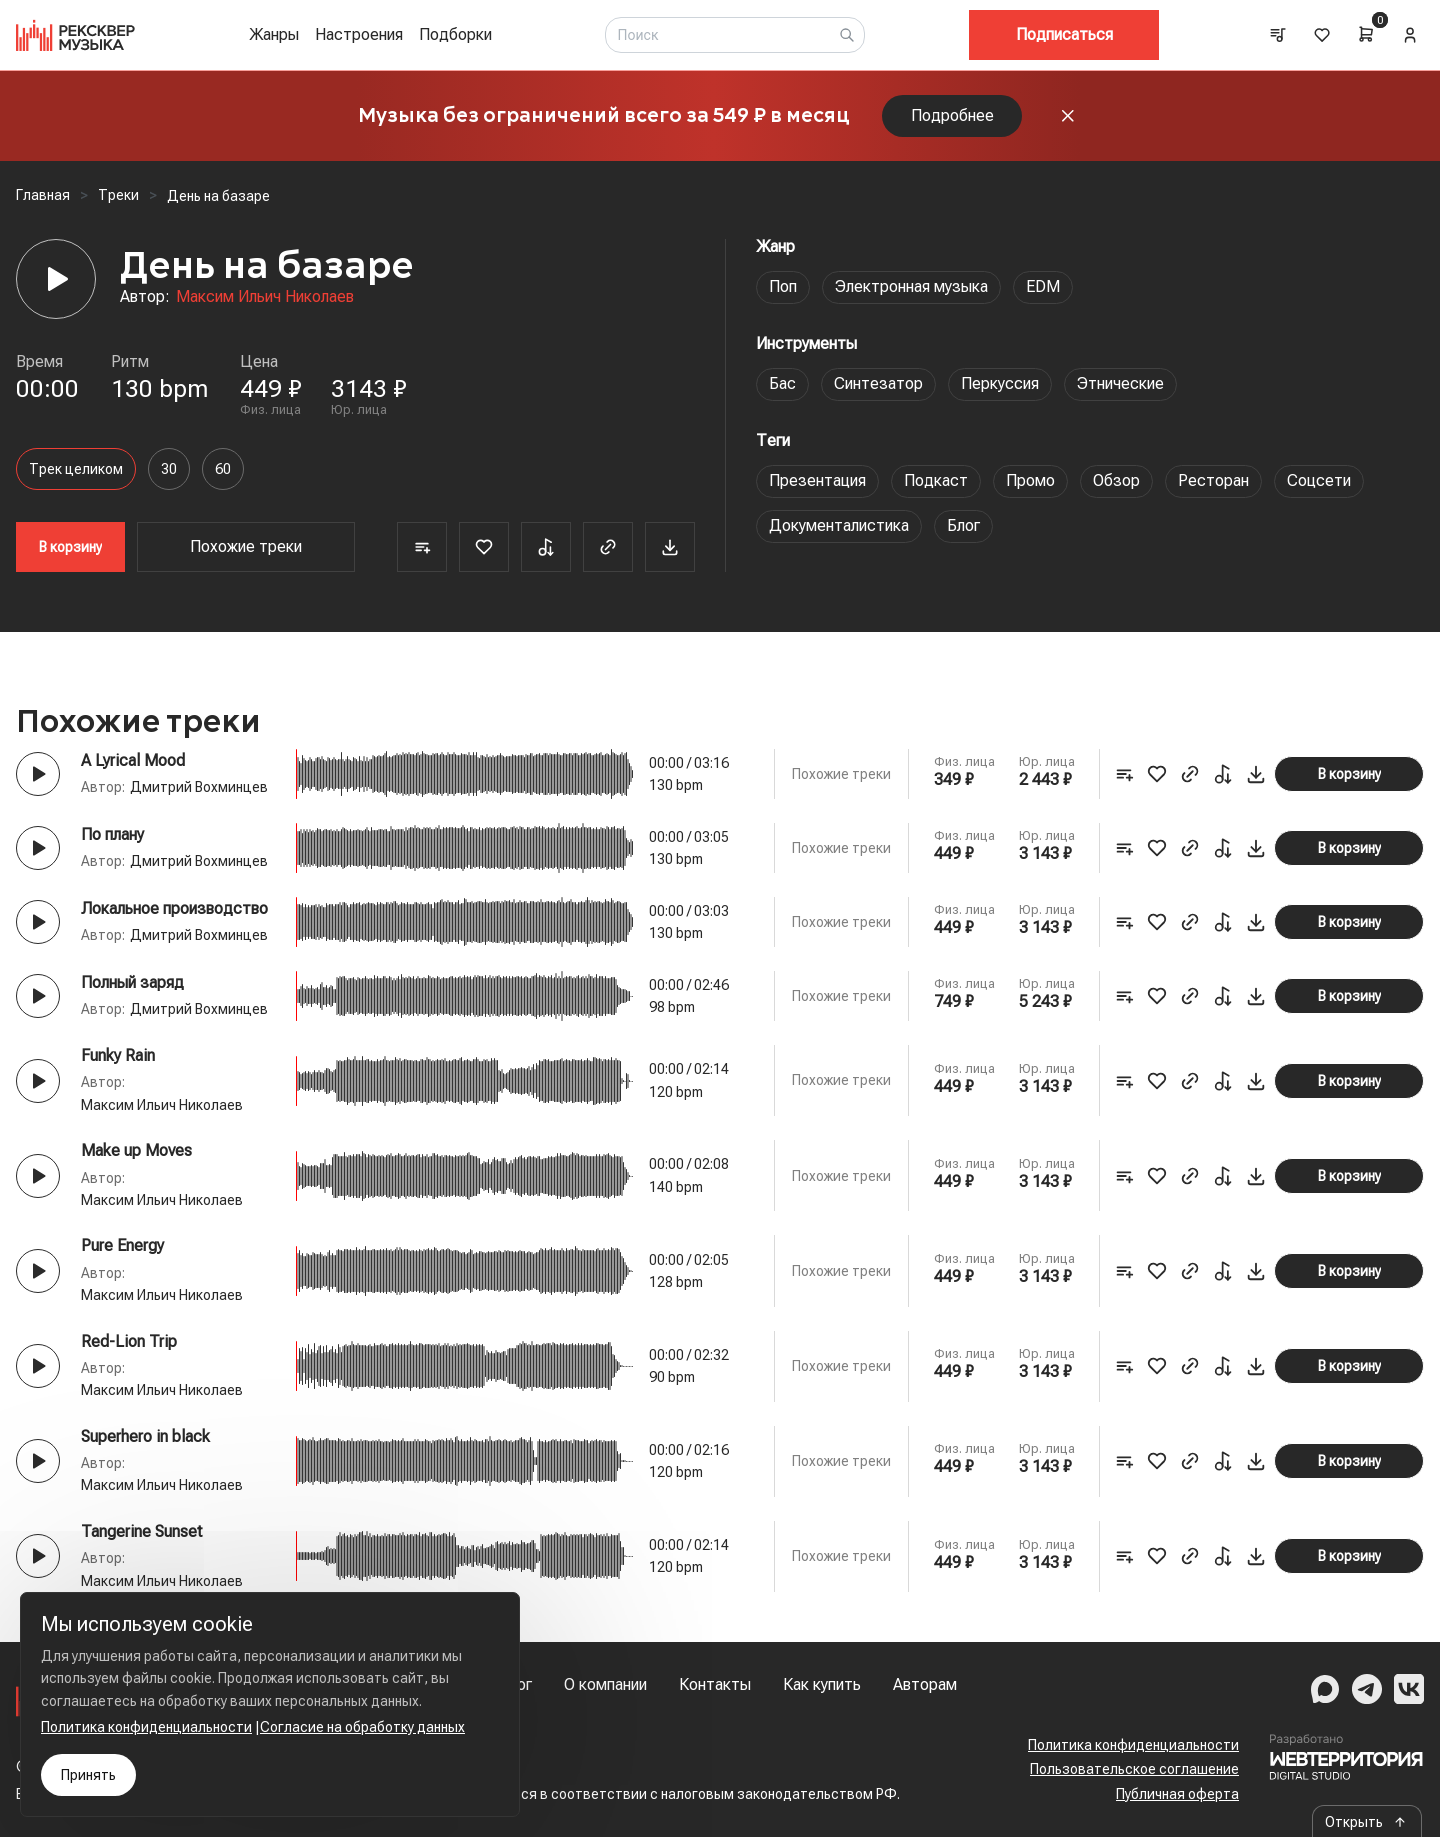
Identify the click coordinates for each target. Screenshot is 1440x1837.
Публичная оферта (1177, 1794)
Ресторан (1213, 480)
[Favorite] (484, 547)
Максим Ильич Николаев (265, 296)
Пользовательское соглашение (1134, 1769)
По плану (112, 834)
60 (223, 469)
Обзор (1116, 480)
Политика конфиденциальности (1133, 1745)
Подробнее (952, 115)
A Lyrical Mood (133, 760)
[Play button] (38, 774)
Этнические (1120, 383)
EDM (1043, 286)
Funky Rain (118, 1055)
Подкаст (936, 480)
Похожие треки (246, 546)
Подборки (455, 34)
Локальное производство (174, 908)
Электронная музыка (911, 286)
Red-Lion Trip (129, 1341)
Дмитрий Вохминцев (199, 787)
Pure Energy (122, 1245)
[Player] (56, 279)
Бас (782, 383)
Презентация (817, 480)
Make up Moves (136, 1150)
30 (169, 469)
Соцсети (1319, 480)
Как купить (822, 1684)
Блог (963, 525)
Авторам (925, 1684)
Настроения (359, 34)
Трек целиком (76, 469)
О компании (605, 1684)
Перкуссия (1000, 383)
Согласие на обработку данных (362, 1727)
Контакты (715, 1684)
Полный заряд (132, 982)
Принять (88, 1775)
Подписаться (1064, 34)
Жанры (274, 34)
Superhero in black (145, 1436)
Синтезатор (878, 383)
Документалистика (839, 525)
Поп (783, 286)
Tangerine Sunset (141, 1531)
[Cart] (1366, 34)
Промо (1030, 480)
